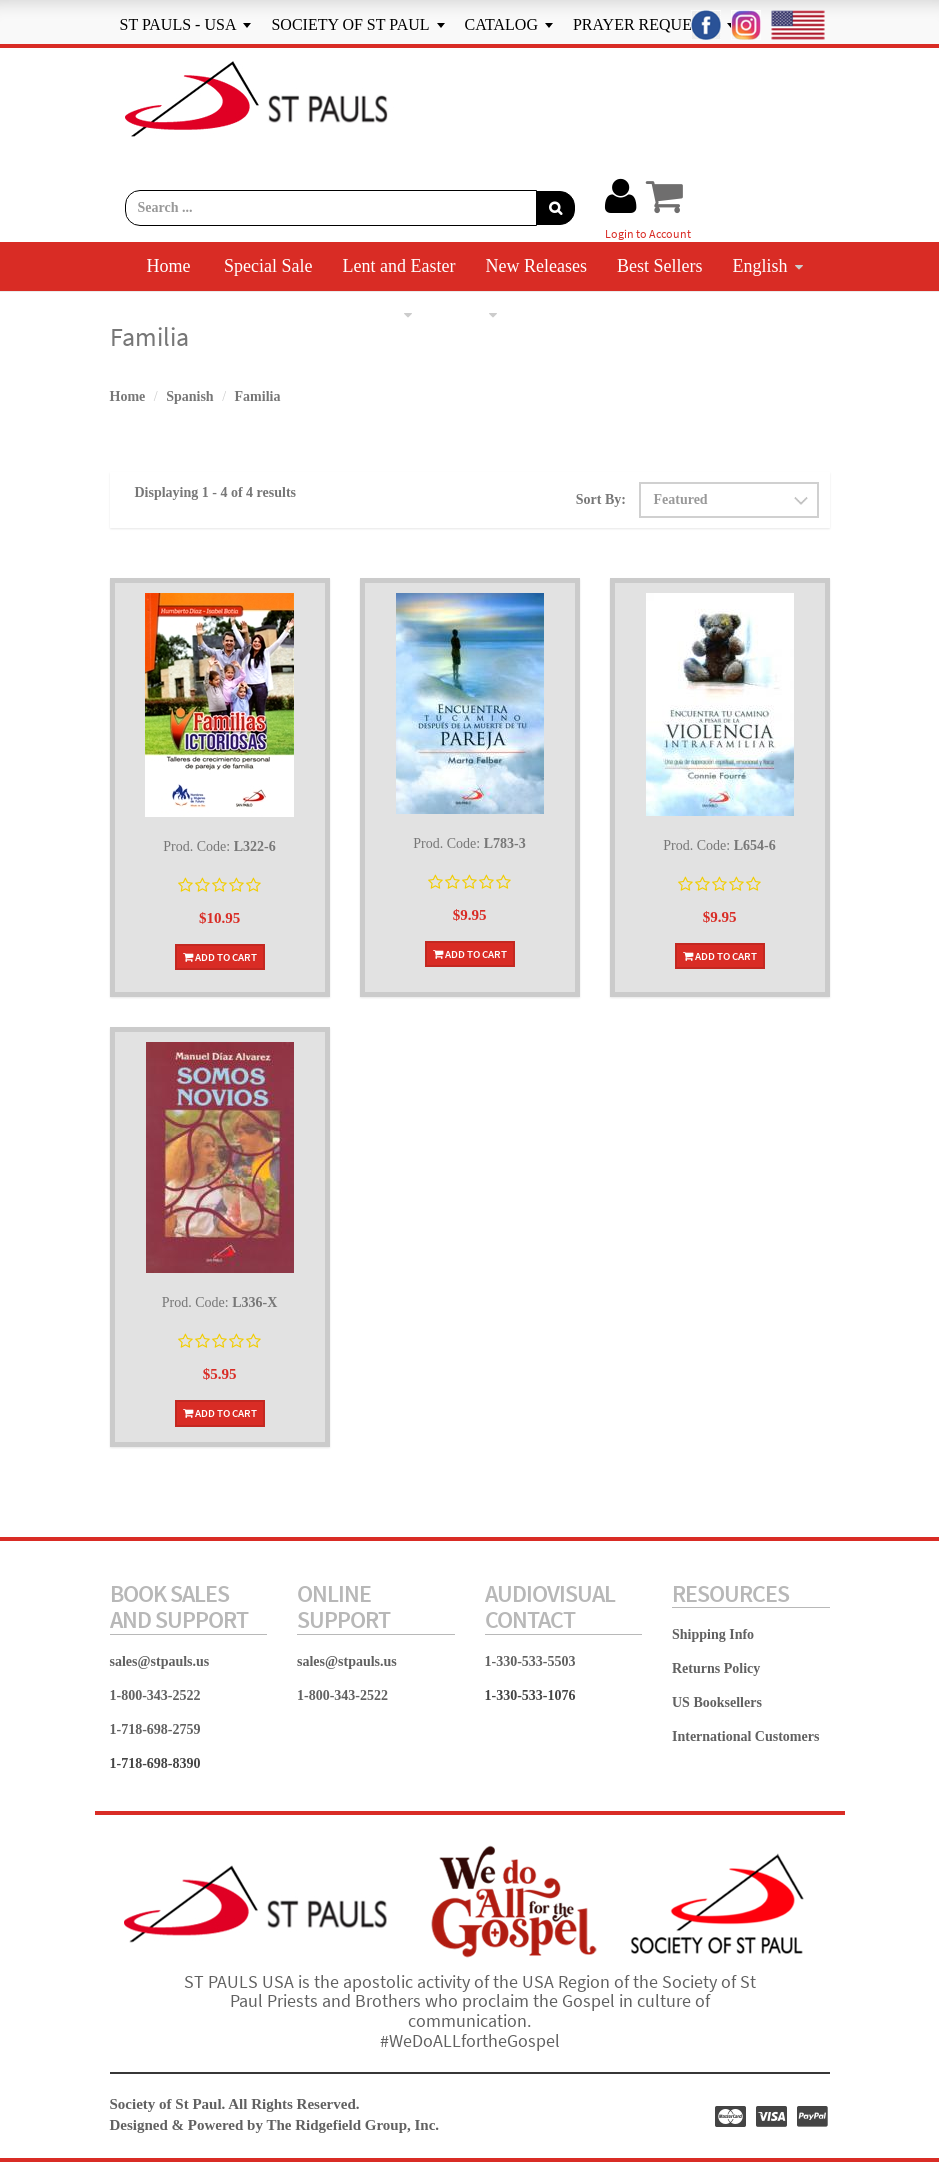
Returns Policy (716, 1668)
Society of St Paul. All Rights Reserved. (235, 2104)
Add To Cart (220, 957)
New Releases (535, 266)
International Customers (745, 1736)
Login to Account (648, 233)
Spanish (375, 314)
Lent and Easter (399, 266)
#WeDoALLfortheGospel (470, 2040)
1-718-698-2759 (155, 1729)
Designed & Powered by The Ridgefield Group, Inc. (275, 2125)
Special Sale (268, 266)
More (469, 314)
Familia (258, 396)
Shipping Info (713, 1634)
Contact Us (571, 314)
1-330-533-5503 (530, 1661)
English (767, 266)
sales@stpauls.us (160, 1661)
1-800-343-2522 (155, 1695)
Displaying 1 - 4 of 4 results (216, 492)
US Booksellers (717, 1702)
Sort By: (601, 499)
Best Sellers (660, 266)
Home (169, 266)
